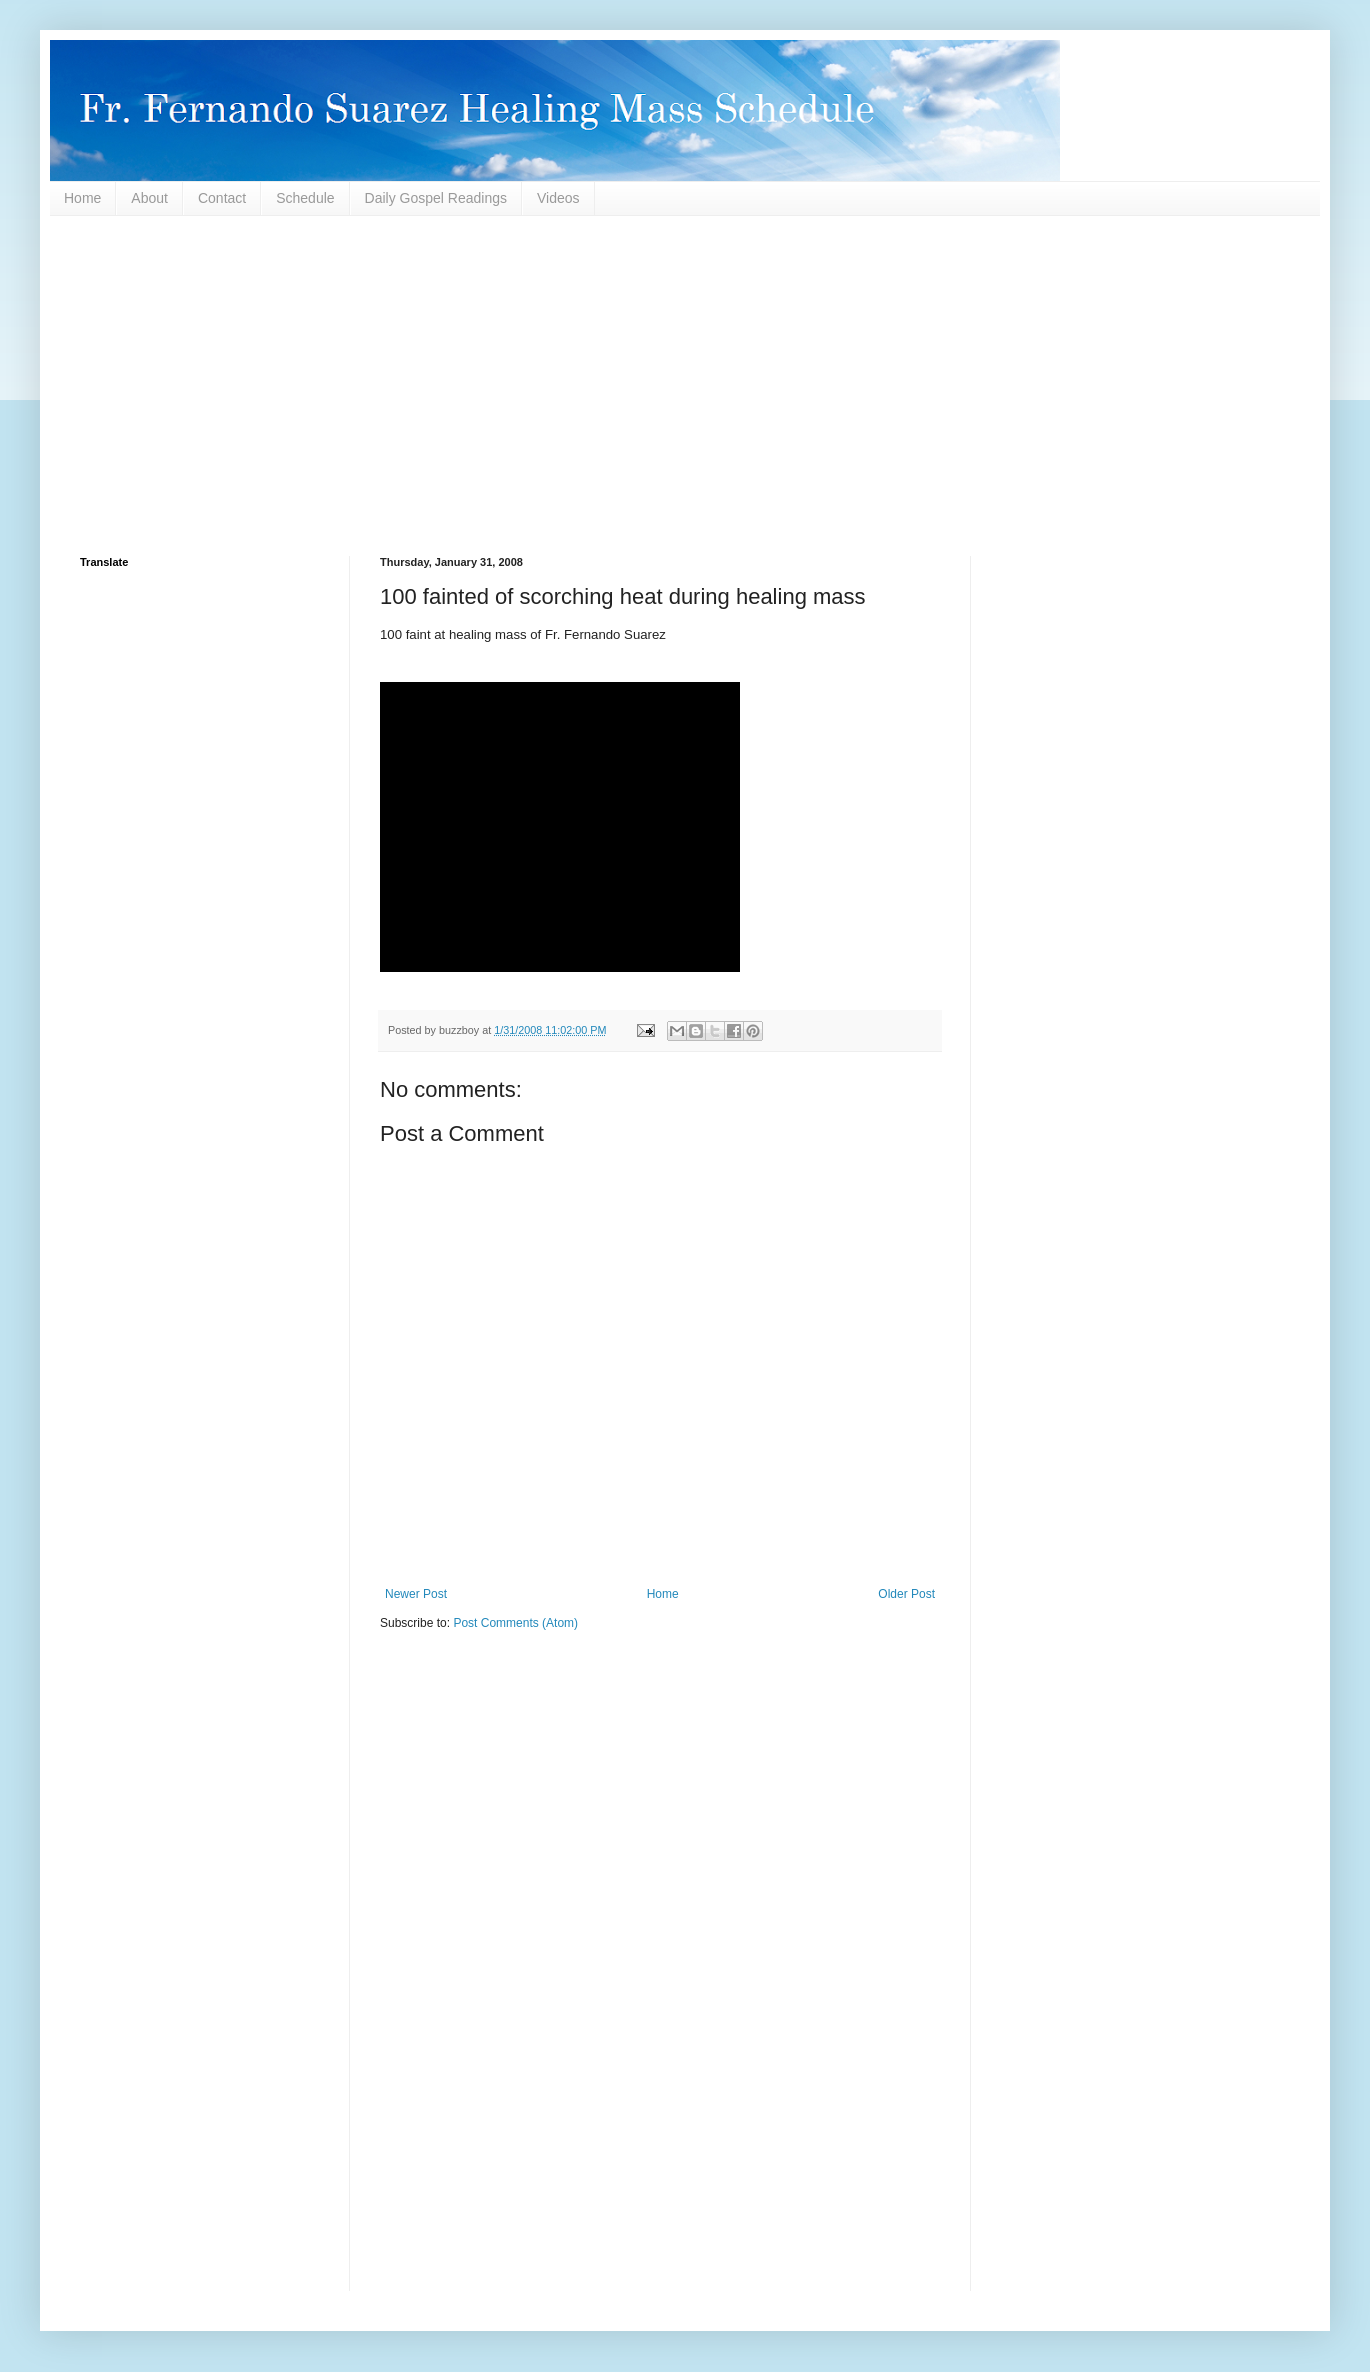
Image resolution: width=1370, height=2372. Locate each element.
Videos (558, 198)
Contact (222, 198)
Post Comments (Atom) (515, 1623)
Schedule (305, 198)
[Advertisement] (680, 386)
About (149, 198)
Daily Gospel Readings (436, 198)
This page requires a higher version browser (560, 827)
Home (82, 198)
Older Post (906, 1594)
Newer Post (416, 1594)
